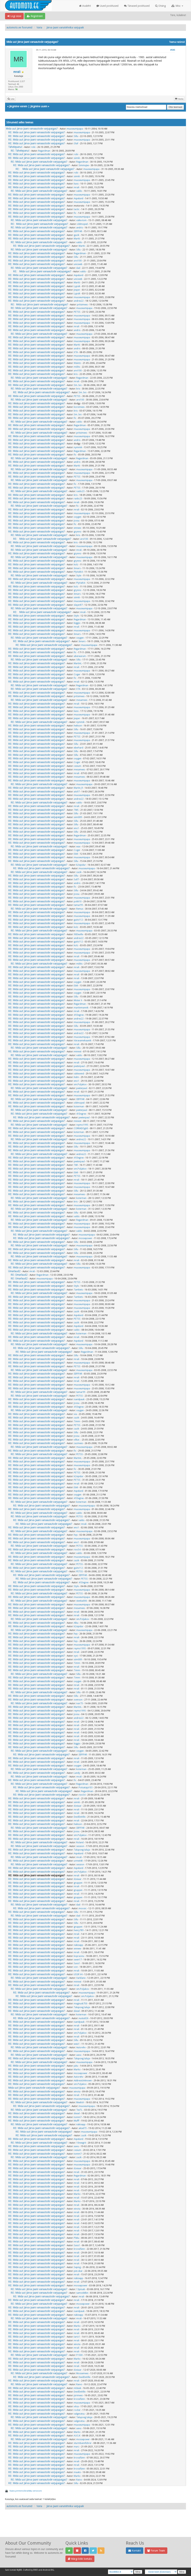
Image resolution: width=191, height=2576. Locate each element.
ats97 (77, 791)
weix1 (77, 2044)
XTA (76, 352)
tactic (76, 209)
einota (77, 2091)
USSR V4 (78, 1974)
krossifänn (79, 2249)
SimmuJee (84, 165)
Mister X (78, 1000)
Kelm (76, 1077)
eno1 (76, 828)
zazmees (78, 1443)
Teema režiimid (177, 42)
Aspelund (78, 198)
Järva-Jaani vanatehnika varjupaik (65, 27)
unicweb (78, 264)
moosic (83, 1908)
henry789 (79, 1930)
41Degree (79, 1015)
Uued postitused (107, 5)
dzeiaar (78, 1806)
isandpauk (79, 1399)
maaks (77, 2472)
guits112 (78, 920)
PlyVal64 (78, 572)
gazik (76, 235)
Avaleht (85, 5)
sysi (76, 1655)
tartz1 (77, 2336)
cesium (77, 766)
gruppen (78, 1883)
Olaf (76, 143)
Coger (77, 674)
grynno (77, 531)
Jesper (77, 290)
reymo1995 (82, 1125)
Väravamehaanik (82, 1040)
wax (78, 846)
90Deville (78, 934)
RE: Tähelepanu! (20, 150)
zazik (79, 872)
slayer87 (78, 605)
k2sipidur (81, 865)
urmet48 (78, 1860)
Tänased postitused (137, 5)
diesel (77, 2011)
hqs (76, 1535)
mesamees (81, 700)
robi (33, 147)
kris (76, 374)
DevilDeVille (79, 1817)
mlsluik (77, 2388)
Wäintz (77, 363)
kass (76, 183)
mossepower (85, 1238)
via (75, 1414)
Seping (77, 2267)
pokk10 (78, 901)
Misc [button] (177, 5)
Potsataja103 (86, 1787)
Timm (77, 1421)
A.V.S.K (77, 2435)
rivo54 (77, 1549)
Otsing (160, 5)
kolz (76, 564)
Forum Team (156, 2550)
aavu (78, 2055)
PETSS (77, 312)
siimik (77, 158)
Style (78, 575)
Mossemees (82, 2373)
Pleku (76, 2238)
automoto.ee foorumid (19, 27)
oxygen (77, 517)
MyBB (19, 2570)
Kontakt (134, 2550)
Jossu (76, 520)
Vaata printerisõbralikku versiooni (26, 2491)
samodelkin (82, 2293)
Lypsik (77, 286)
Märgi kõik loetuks (80, 2558)
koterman (79, 1106)
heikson (78, 725)
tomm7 (78, 2117)
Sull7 (76, 879)
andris (79, 227)
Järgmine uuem (38, 106)
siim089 (78, 817)
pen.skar (78, 2271)
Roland (80, 1842)
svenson (78, 1699)
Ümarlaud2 (14, 1271)
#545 (172, 50)
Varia (39, 27)
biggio (77, 623)
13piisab (80, 2289)
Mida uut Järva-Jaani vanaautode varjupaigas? (32, 128)
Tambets (78, 1289)
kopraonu (79, 1956)
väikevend (79, 1073)
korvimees (79, 407)
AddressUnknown (83, 2080)
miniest (77, 1051)
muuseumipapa (75, 128)
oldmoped (82, 224)
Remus (79, 909)
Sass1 (77, 1963)
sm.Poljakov (80, 1084)
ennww (77, 528)
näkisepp (78, 1945)
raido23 (80, 491)
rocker (77, 2410)
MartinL (78, 663)
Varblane (80, 1978)
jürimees (78, 2395)
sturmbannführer (83, 2443)
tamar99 (78, 905)
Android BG (48, 2570)
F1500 (79, 2355)
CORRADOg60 (81, 1128)
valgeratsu (79, 2413)
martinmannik (81, 1007)
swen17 (78, 1959)
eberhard (78, 747)
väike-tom (81, 220)
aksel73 (83, 2128)
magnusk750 (80, 2003)
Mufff (76, 2120)
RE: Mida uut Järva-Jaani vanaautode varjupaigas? (36, 132)
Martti (77, 238)
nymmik (78, 447)
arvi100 (78, 260)
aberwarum (80, 656)
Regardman (44, 151)
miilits (77, 367)
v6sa (76, 2406)
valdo (79, 191)
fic (75, 213)
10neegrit (81, 2142)
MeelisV (80, 2102)
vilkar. (77, 1439)
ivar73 (79, 1703)
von (76, 1967)
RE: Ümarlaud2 (19, 1274)
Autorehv (81, 2047)
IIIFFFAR (78, 231)
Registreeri (35, 16)
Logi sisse (14, 16)
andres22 (79, 301)
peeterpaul (79, 1066)
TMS (76, 810)
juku (76, 2066)
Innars (77, 568)
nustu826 (83, 2018)
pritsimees (82, 304)
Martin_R (78, 788)
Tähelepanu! (15, 146)
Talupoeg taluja (82, 1849)
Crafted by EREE (30, 2570)
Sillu (76, 136)
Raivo (79, 2384)
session (80, 1846)
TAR (76, 1165)
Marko (77, 2069)
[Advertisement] (95, 2527)
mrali (17, 72)
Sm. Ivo (78, 385)
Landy (77, 1773)
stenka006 (81, 1601)
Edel (76, 854)
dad (78, 268)
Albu (76, 1623)
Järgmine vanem (18, 106)
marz (76, 2446)
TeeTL (79, 2110)
